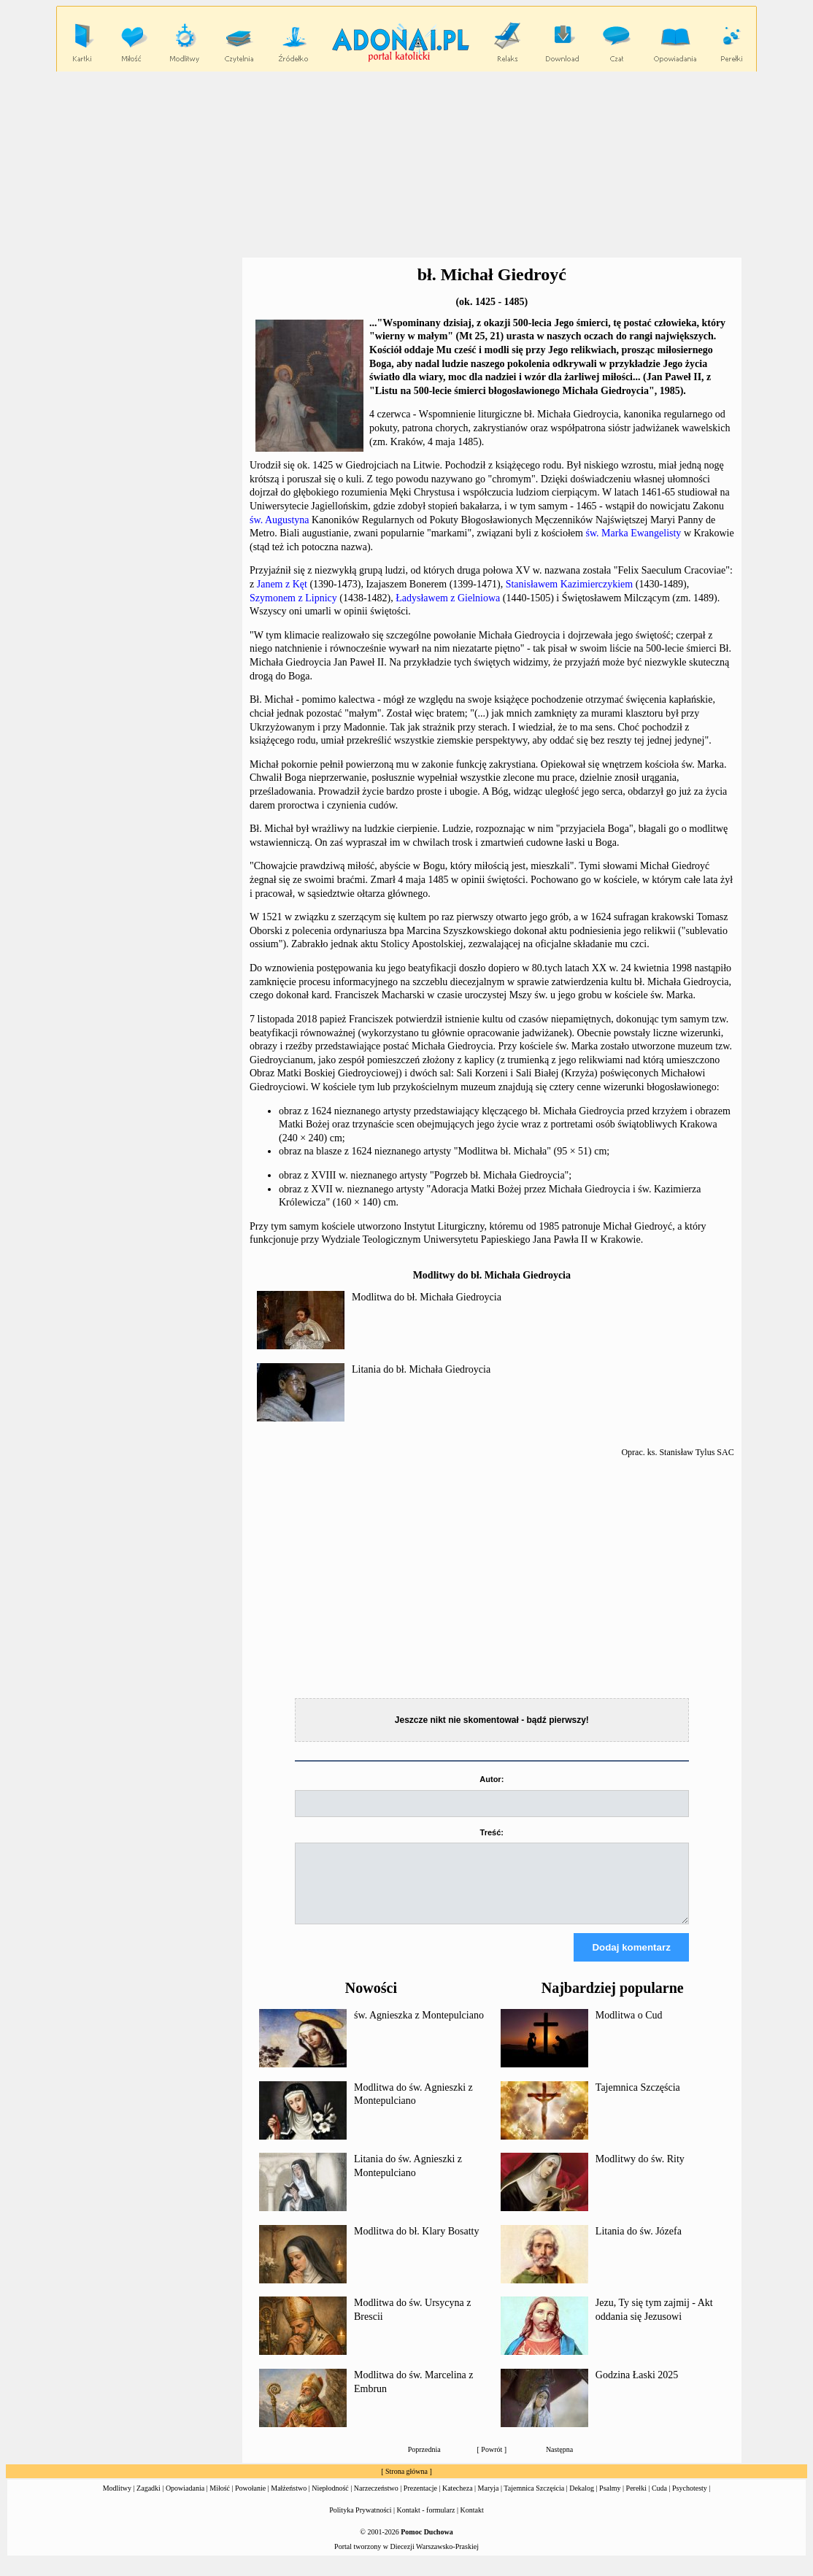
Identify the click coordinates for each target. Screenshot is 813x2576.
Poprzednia (424, 2463)
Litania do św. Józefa (639, 2244)
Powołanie (250, 2501)
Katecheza (457, 2501)
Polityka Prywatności (360, 2523)
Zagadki (148, 2501)
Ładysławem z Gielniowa (448, 598)
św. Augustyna (279, 519)
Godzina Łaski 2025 (637, 2388)
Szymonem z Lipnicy (293, 598)
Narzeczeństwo (376, 2501)
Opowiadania (185, 2501)
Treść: (492, 1832)
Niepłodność (330, 2501)
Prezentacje (420, 2501)
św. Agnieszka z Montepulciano (419, 2028)
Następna (559, 2463)
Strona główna (406, 2484)
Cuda (659, 2501)
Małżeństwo (289, 2501)
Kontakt (472, 2523)
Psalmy (609, 2501)
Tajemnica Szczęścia (638, 2100)
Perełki (636, 2501)
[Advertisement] (406, 165)
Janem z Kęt (282, 584)
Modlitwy (117, 2501)
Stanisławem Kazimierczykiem (569, 584)
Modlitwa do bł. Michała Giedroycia (426, 1297)
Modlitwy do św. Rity (640, 2172)
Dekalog (581, 2501)
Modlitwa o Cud (629, 2028)
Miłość (219, 2501)
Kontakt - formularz (426, 2523)
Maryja (488, 2501)
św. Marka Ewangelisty (633, 533)
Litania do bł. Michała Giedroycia (421, 1369)
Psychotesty (689, 2501)
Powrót (491, 2463)
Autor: (491, 1779)
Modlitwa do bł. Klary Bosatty (416, 2244)
